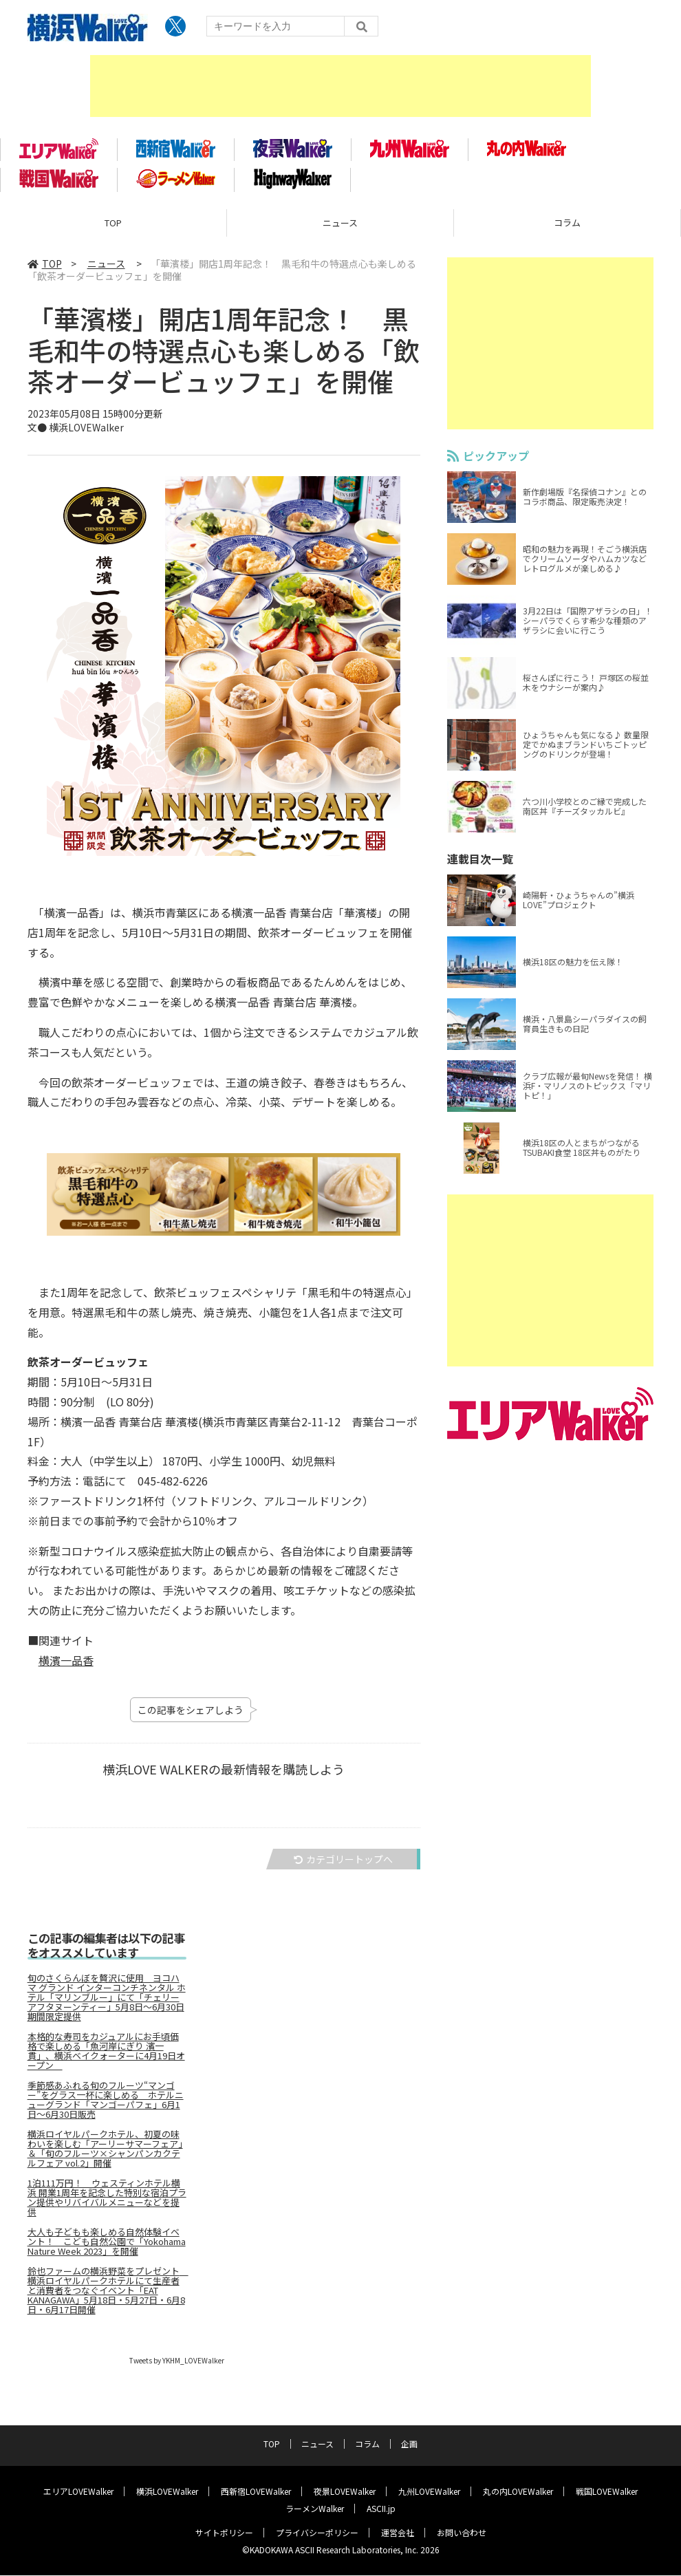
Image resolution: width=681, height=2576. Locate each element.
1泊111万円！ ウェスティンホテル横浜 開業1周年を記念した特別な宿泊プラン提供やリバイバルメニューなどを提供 (107, 2203)
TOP (113, 227)
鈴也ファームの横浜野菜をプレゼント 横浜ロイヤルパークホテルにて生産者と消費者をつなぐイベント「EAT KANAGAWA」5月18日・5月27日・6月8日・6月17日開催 (107, 2296)
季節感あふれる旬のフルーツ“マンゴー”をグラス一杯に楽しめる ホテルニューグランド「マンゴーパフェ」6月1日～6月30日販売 (106, 2105)
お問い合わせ (461, 2533)
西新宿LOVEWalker (256, 2492)
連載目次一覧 (480, 863)
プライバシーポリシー (317, 2533)
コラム (567, 227)
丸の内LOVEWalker (518, 2492)
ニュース (340, 227)
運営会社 (397, 2533)
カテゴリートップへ (343, 1864)
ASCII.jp (381, 2509)
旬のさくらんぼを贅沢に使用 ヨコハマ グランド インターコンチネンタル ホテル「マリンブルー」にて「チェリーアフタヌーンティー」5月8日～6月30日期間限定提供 (107, 2003)
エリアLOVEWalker (78, 2492)
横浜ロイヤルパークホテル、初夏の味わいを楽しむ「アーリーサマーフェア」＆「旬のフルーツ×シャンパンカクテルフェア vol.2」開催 (105, 2154)
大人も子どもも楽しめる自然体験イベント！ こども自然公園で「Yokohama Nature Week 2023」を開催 (107, 2247)
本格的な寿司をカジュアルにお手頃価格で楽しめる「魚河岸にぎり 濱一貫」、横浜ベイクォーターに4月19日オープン (106, 2056)
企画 (409, 2444)
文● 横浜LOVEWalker (76, 432)
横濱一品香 (66, 1665)
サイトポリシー (224, 2533)
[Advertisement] (340, 86)
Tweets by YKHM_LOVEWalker (176, 2366)
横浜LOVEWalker (167, 2492)
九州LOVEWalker (429, 2492)
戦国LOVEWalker (607, 2492)
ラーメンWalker (314, 2509)
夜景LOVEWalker (345, 2492)
